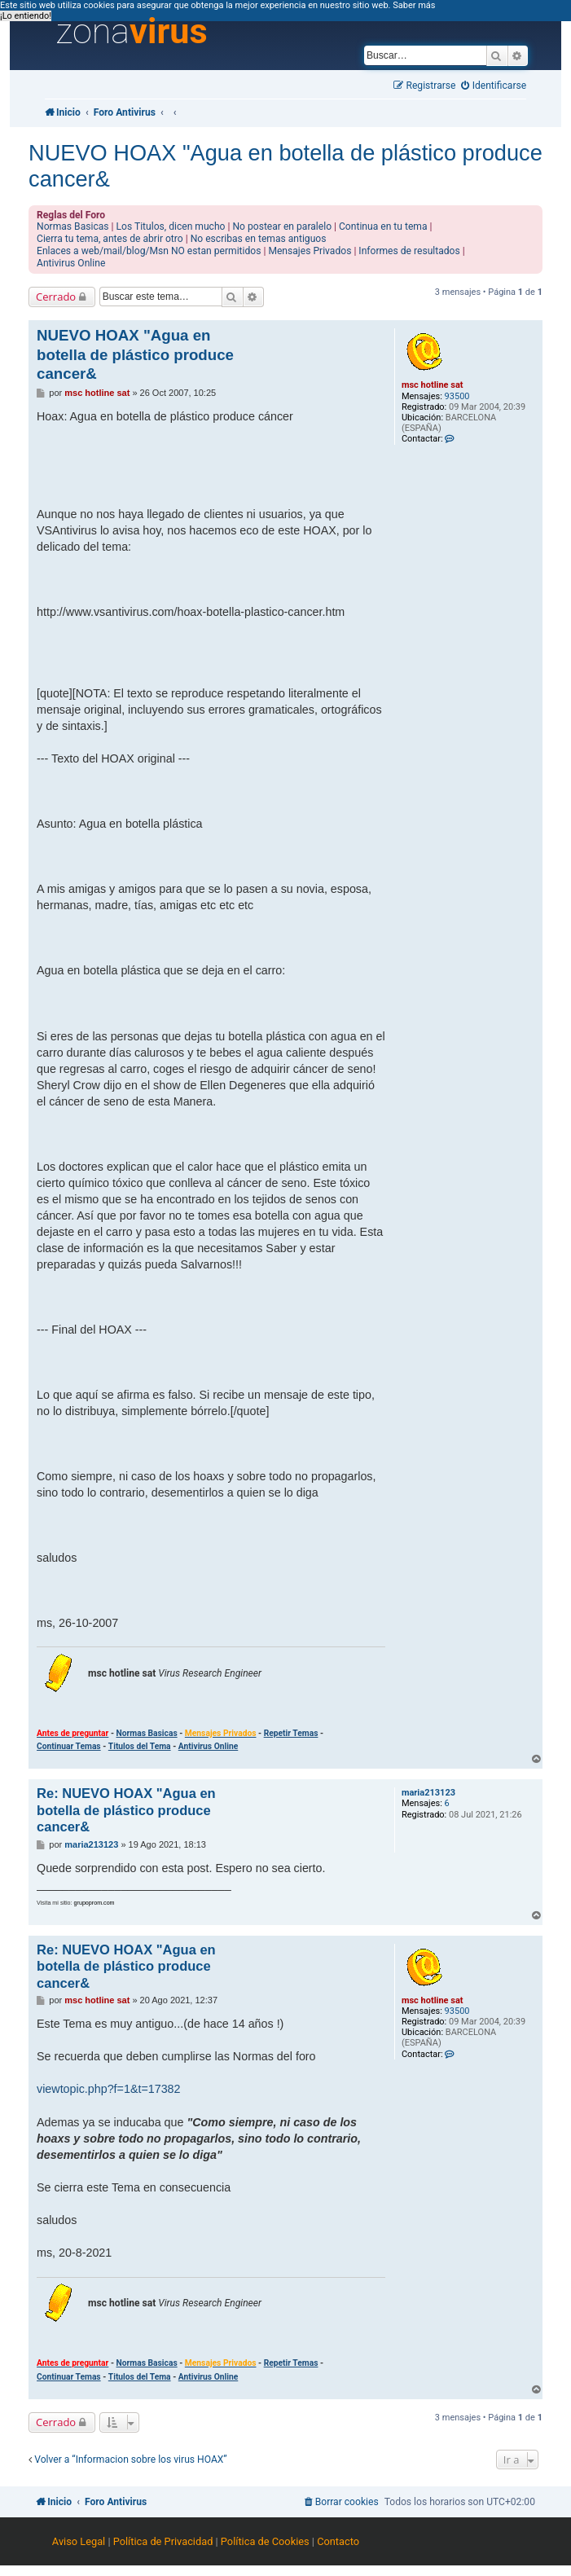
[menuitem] (493, 86)
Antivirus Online (71, 263)
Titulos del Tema (139, 1746)
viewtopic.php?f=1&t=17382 (108, 2088)
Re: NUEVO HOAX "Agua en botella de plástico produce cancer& (126, 1810)
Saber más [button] (414, 5)
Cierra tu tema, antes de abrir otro (110, 238)
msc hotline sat (432, 385)
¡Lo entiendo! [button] (25, 16)
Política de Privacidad (163, 2541)
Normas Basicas (73, 226)
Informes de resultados (408, 251)
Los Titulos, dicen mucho (171, 226)
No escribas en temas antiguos (259, 238)
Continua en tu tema (383, 226)
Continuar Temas (69, 1746)
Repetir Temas (291, 1733)
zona (132, 31)
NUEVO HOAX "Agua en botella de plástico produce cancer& (285, 165)
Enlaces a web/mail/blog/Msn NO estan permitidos (149, 251)
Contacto (338, 2541)
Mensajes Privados (309, 251)
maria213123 (428, 1792)
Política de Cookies (265, 2541)
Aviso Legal (78, 2541)
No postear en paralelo (282, 226)
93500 (457, 396)
